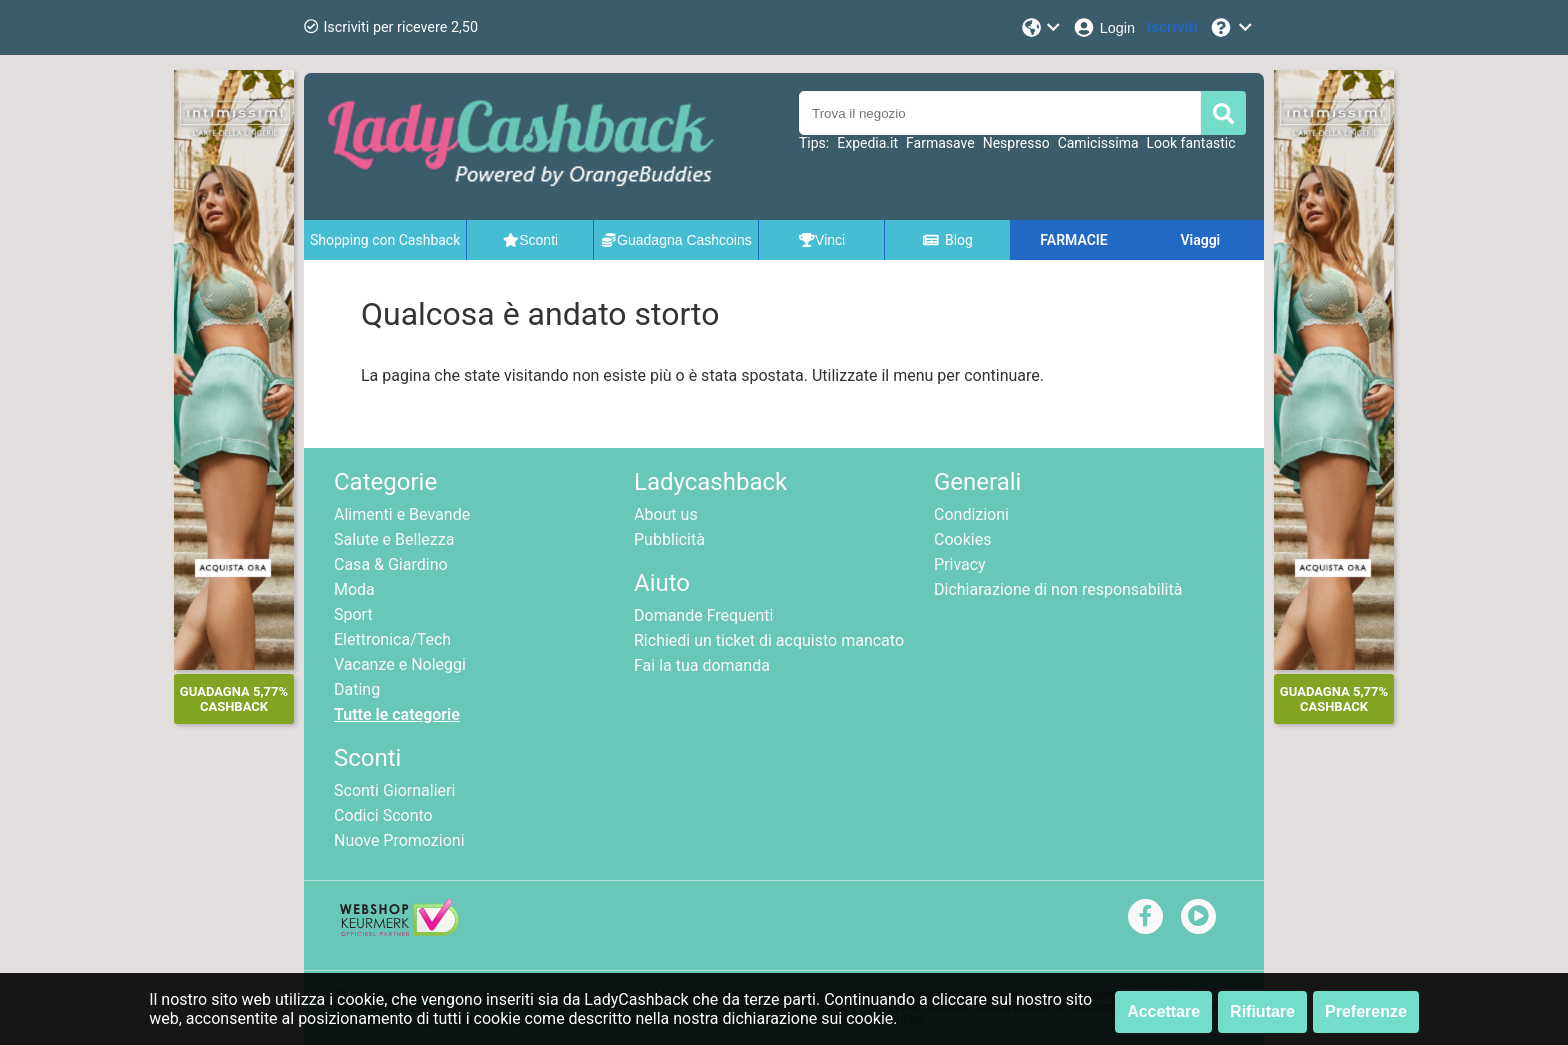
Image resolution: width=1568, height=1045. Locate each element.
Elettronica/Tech (392, 639)
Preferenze (1366, 1011)
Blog (947, 240)
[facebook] (1145, 915)
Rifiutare (1262, 1011)
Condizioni (971, 514)
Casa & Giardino (391, 564)
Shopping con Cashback (385, 240)
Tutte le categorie (397, 714)
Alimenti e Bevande (402, 514)
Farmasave (940, 143)
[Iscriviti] (1172, 27)
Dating (357, 689)
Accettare (1163, 1011)
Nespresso (1016, 143)
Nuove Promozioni (399, 840)
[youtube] (1198, 915)
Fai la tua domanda (702, 665)
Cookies (962, 539)
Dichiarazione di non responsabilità (1058, 589)
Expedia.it (867, 143)
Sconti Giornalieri (394, 790)
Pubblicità (669, 539)
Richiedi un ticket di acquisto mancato (769, 640)
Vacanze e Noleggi (400, 664)
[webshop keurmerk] (399, 930)
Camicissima (1098, 143)
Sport (353, 614)
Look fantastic (1191, 143)
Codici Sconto (383, 815)
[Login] (1103, 27)
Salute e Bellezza (394, 539)
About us (666, 514)
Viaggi (1200, 240)
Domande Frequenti (703, 615)
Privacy (960, 564)
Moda (354, 589)
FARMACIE (1073, 240)
